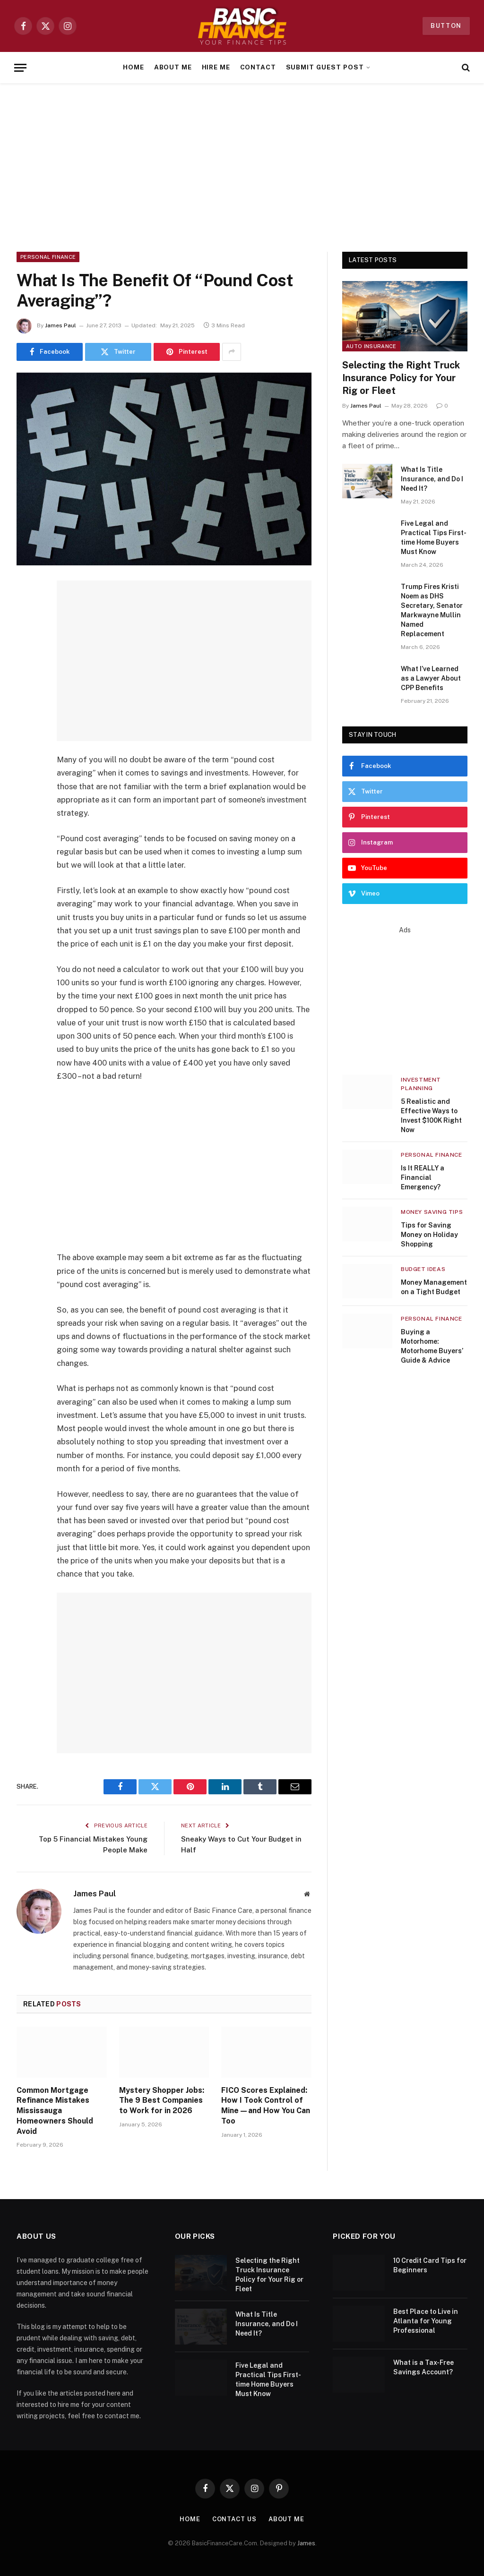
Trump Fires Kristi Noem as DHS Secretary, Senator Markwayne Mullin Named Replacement (432, 610)
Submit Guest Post (325, 67)
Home (133, 67)
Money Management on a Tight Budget (434, 1287)
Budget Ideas (423, 1269)
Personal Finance (48, 257)
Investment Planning (421, 1084)
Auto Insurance (371, 346)
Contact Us (234, 2519)
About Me (173, 67)
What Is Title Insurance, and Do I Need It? (432, 479)
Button (446, 25)
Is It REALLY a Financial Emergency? (422, 1177)
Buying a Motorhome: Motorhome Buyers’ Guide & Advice (432, 1346)
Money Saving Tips (432, 1212)
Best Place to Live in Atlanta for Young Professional (425, 2321)
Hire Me (216, 67)
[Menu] (20, 67)
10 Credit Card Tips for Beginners (430, 2265)
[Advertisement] (242, 166)
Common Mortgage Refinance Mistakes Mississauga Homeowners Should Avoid (55, 2111)
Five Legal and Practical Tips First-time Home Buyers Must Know (434, 537)
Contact (258, 67)
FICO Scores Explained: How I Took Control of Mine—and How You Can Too (265, 2105)
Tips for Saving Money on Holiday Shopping (429, 1234)
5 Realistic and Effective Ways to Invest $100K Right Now (431, 1116)
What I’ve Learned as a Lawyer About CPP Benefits (431, 678)
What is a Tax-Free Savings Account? (423, 2367)
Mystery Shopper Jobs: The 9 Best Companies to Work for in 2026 (161, 2100)
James (306, 2543)
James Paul (60, 325)
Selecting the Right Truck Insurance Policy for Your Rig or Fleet (401, 377)
